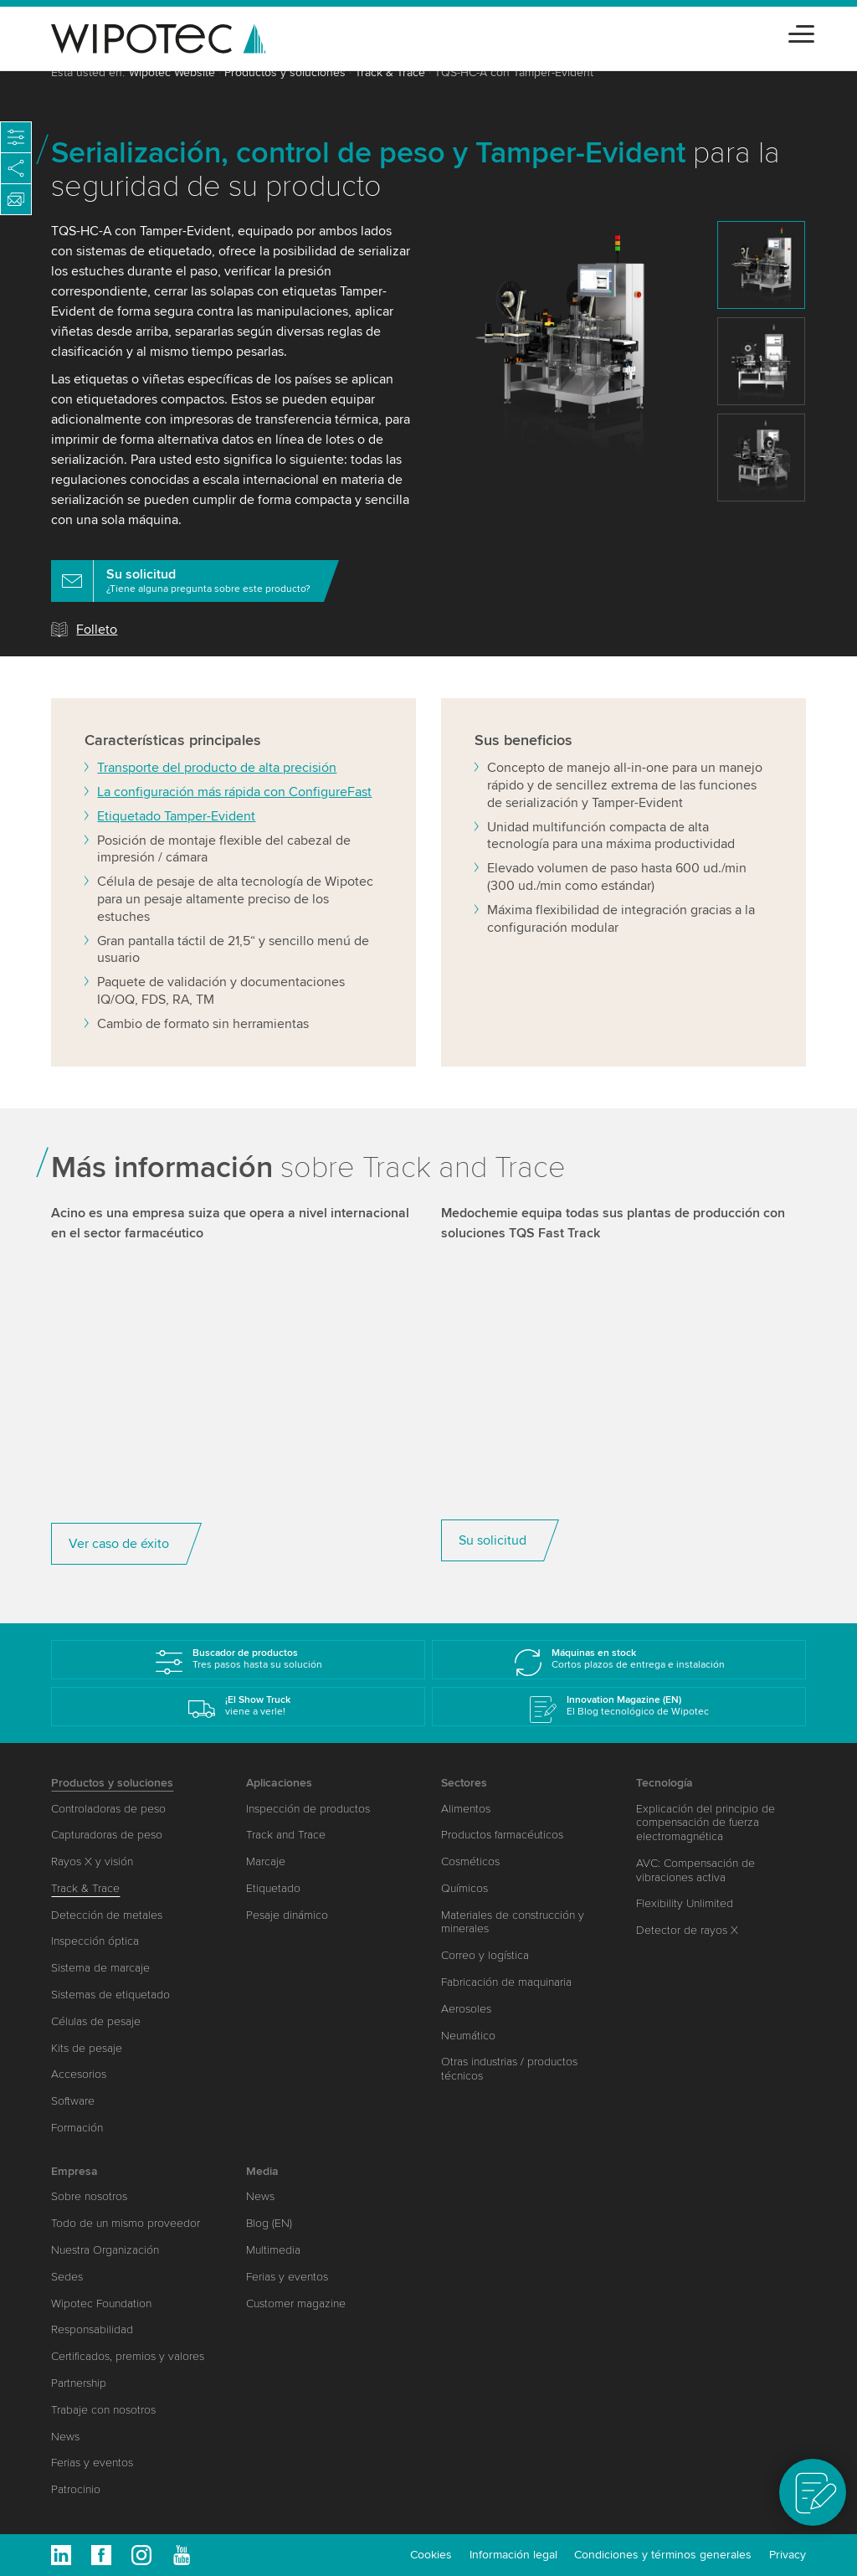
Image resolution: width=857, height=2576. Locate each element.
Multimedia (273, 2250)
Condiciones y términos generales (663, 2555)
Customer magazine (296, 2303)
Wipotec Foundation (101, 2303)
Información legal (513, 2555)
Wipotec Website (172, 72)
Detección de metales (106, 1915)
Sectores (464, 1783)
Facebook (101, 2555)
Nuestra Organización (105, 2250)
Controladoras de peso (108, 1809)
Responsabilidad (92, 2329)
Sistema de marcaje (100, 1968)
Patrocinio (75, 2489)
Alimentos (465, 1809)
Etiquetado (273, 1888)
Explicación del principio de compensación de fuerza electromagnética (705, 1823)
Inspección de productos (308, 1809)
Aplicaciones (279, 1783)
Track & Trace (390, 72)
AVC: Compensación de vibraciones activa (695, 1870)
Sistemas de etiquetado (110, 1994)
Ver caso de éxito (119, 1577)
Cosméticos (470, 1861)
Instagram (141, 2555)
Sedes (67, 2277)
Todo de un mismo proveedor (125, 2223)
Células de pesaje (96, 2021)
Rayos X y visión (92, 1861)
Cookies (431, 2555)
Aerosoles (466, 2009)
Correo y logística (485, 1955)
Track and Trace (286, 1835)
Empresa (74, 2171)
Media (262, 2171)
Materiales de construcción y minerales (512, 1922)
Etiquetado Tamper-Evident (176, 849)
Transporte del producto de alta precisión (216, 801)
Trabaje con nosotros (103, 2410)
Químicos (464, 1888)
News (65, 2436)
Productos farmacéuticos (502, 1835)
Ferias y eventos (92, 2462)
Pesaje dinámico (287, 1915)
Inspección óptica (95, 1941)
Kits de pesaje (86, 2048)
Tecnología (664, 1783)
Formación (77, 2128)
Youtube (182, 2555)
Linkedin (61, 2555)
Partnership (78, 2383)
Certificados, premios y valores (127, 2356)
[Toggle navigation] (801, 31)
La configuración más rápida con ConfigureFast (234, 825)
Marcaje (265, 1861)
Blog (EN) (269, 2223)
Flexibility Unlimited (684, 1903)
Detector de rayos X (687, 1930)
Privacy (787, 2555)
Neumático (468, 2035)
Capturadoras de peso (106, 1835)
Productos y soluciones (285, 72)
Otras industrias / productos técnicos (509, 2068)
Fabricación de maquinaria (506, 1982)
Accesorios (78, 2074)
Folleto (96, 629)
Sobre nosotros (89, 2196)
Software (73, 2101)
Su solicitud (492, 1574)
